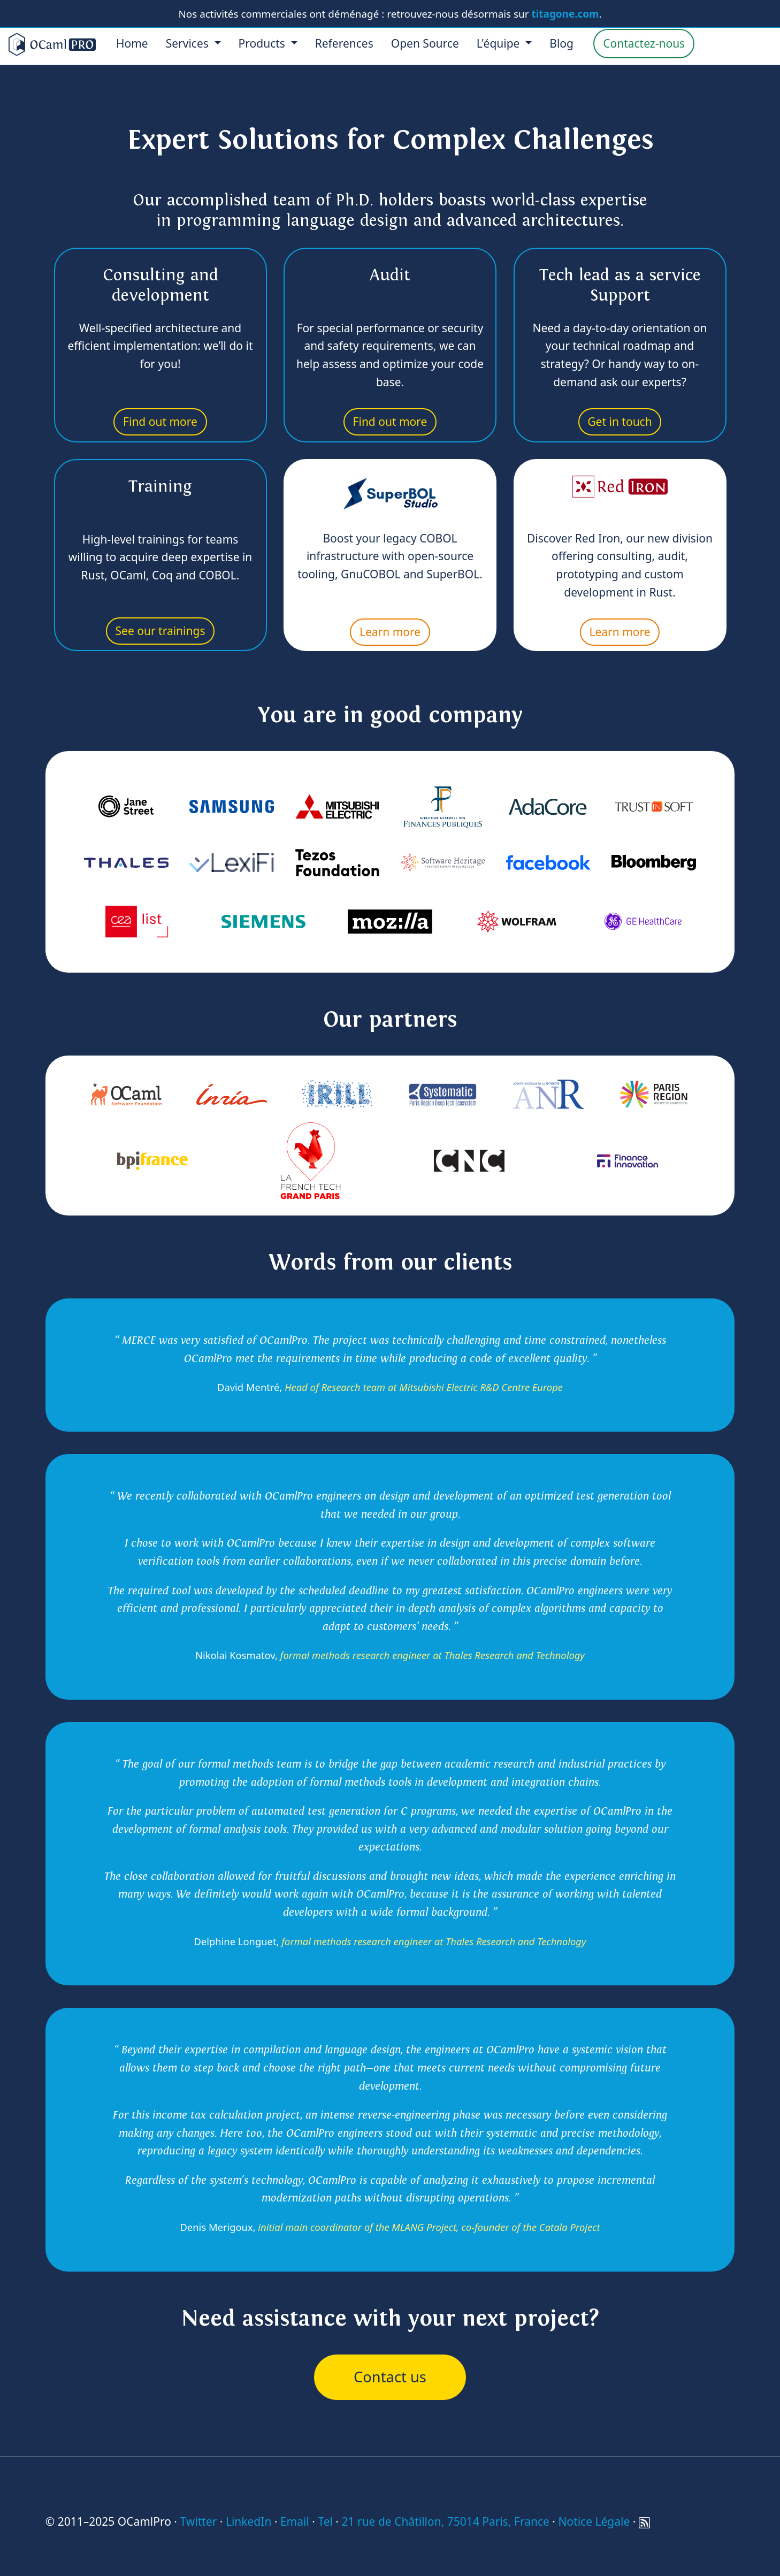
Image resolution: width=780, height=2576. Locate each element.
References (344, 43)
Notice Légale (594, 2521)
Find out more (160, 421)
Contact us (390, 2377)
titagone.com (565, 14)
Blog (561, 43)
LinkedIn (248, 2521)
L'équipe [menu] (500, 43)
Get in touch (619, 421)
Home (132, 43)
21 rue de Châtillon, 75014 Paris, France (445, 2521)
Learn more (390, 631)
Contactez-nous (644, 43)
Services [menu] (189, 43)
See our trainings (160, 630)
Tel (325, 2521)
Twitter (198, 2521)
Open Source (425, 43)
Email (294, 2521)
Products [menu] (263, 43)
